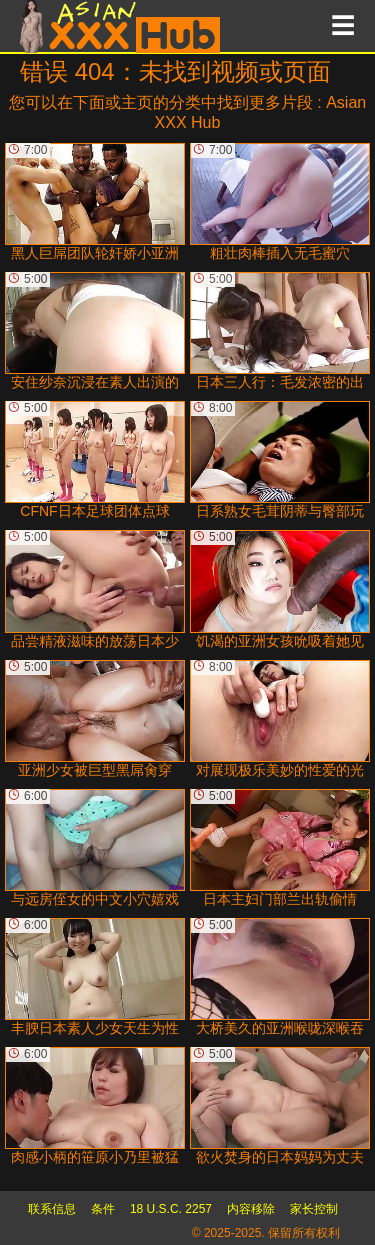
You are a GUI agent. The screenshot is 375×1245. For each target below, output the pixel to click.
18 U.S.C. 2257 (171, 1209)
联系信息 (52, 1209)
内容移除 (251, 1209)
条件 (103, 1209)
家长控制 (314, 1209)
